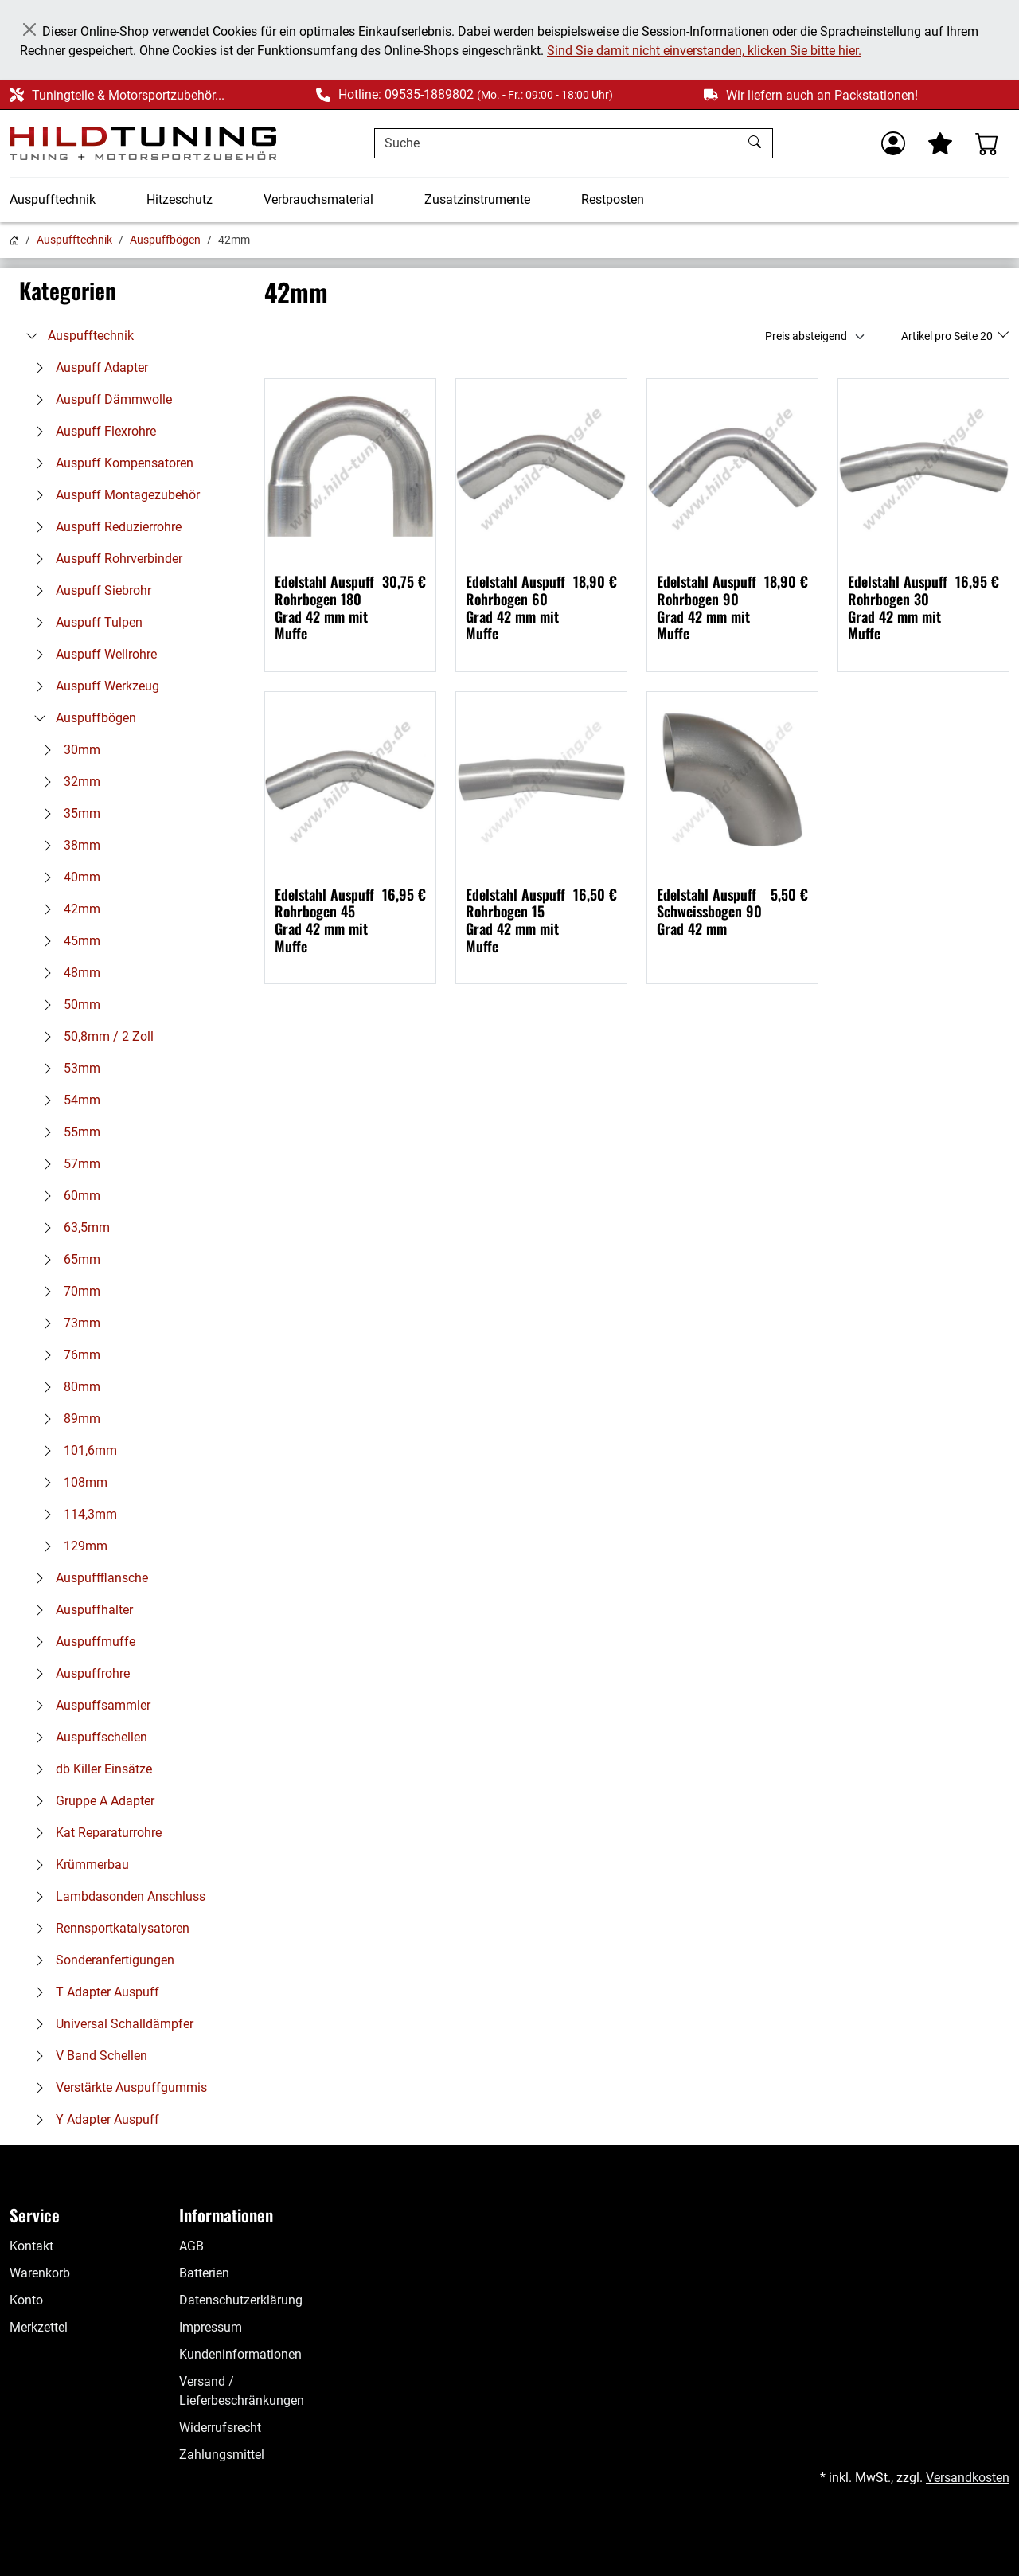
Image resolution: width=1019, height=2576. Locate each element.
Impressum (210, 2327)
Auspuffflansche (87, 1577)
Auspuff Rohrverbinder (104, 558)
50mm (67, 1004)
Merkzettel (39, 2327)
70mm (67, 1291)
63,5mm (72, 1227)
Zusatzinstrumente (477, 199)
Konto (26, 2300)
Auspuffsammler (88, 1705)
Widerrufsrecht (220, 2427)
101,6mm (76, 1450)
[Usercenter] (893, 143)
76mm (67, 1354)
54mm (67, 1100)
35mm (67, 813)
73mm (67, 1323)
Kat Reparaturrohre (94, 1832)
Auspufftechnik (53, 199)
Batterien (204, 2273)
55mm (67, 1131)
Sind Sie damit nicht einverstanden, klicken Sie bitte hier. (704, 50)
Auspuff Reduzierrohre (104, 526)
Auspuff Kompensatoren (110, 463)
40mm (67, 877)
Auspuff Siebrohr (89, 590)
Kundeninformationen (240, 2354)
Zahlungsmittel (221, 2454)
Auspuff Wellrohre (92, 654)
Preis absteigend (806, 336)
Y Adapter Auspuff (93, 2119)
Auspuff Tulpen (85, 622)
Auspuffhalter (80, 1609)
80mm (67, 1386)
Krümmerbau (78, 1864)
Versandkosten (967, 2477)
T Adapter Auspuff (93, 1991)
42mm (67, 909)
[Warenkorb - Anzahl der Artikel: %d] (987, 143)
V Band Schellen (87, 2055)
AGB (191, 2246)
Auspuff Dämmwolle (99, 399)
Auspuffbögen (165, 239)
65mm (67, 1259)
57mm (67, 1163)
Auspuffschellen (87, 1737)
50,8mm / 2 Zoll (94, 1036)
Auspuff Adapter (87, 367)
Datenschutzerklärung (241, 2300)
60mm (67, 1195)
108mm (71, 1482)
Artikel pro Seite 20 (948, 336)
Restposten (612, 199)
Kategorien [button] (67, 290)
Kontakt (31, 2246)
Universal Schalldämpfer (110, 2023)
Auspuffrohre (78, 1673)
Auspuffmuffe (81, 1641)
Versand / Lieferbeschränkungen (241, 2391)
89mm (67, 1418)
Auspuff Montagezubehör (113, 494)
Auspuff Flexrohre (91, 431)
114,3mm (76, 1514)
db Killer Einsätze (89, 1769)
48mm (67, 972)
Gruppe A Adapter (90, 1800)
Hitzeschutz (179, 199)
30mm (67, 749)
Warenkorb (40, 2273)
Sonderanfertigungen (100, 1960)
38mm (67, 845)
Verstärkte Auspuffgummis (117, 2087)
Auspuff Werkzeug (93, 686)
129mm (71, 1546)
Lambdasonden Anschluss (116, 1896)
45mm (67, 940)
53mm (67, 1068)
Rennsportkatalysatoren (108, 1928)
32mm (67, 781)
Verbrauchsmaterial (318, 199)
